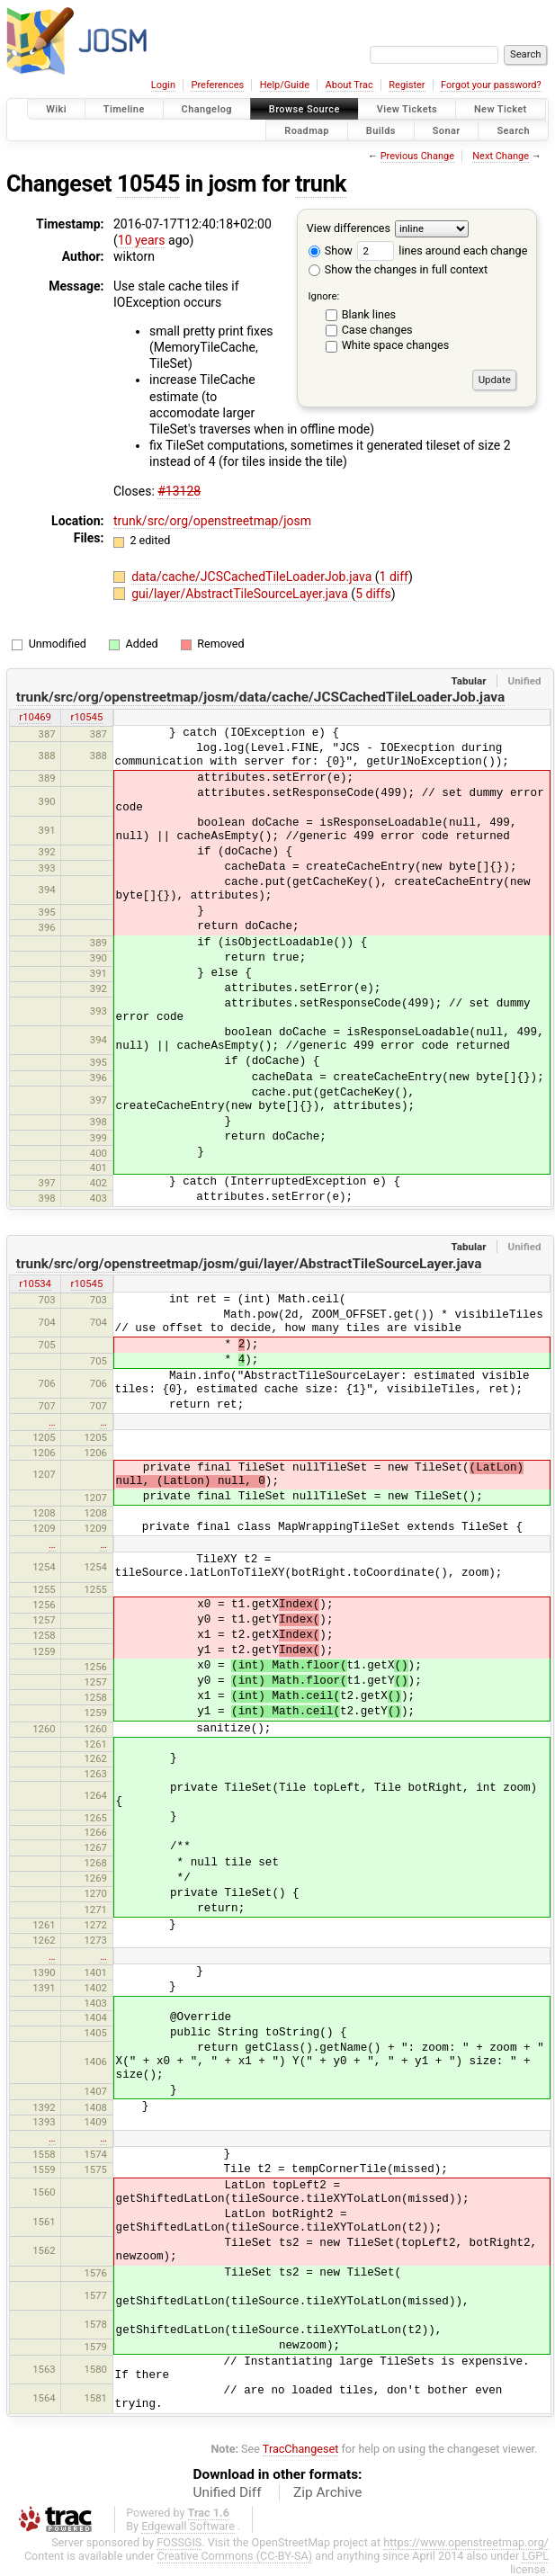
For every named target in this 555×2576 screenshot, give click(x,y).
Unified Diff (227, 2492)
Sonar (447, 130)
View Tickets (407, 109)
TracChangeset (301, 2448)
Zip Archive (327, 2492)
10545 (148, 184)
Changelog (207, 109)
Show (331, 250)
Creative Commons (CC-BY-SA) (235, 2556)
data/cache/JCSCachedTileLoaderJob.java (253, 576)
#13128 (179, 491)
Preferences (217, 85)
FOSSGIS (179, 2542)
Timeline (124, 109)
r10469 (35, 717)
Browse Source (304, 109)
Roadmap (306, 130)
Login (163, 85)
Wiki (56, 109)
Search (513, 130)
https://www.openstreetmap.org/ (466, 2542)
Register (407, 85)
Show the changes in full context (398, 269)
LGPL (535, 2556)
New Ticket (500, 109)
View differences (348, 228)
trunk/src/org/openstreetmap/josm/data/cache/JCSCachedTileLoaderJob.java (260, 697)
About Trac (349, 85)
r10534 (35, 1283)
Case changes (377, 329)
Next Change (500, 156)
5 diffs (373, 593)
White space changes (396, 345)
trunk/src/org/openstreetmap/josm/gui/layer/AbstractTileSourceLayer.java (249, 1264)
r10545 (87, 717)
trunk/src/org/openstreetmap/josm (212, 521)
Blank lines (369, 314)
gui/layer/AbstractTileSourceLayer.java (241, 593)
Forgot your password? (491, 85)
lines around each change (442, 250)
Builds (381, 130)
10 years (142, 240)
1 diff (394, 576)
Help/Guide (284, 85)
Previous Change (417, 156)
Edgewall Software (188, 2526)
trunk (320, 184)
